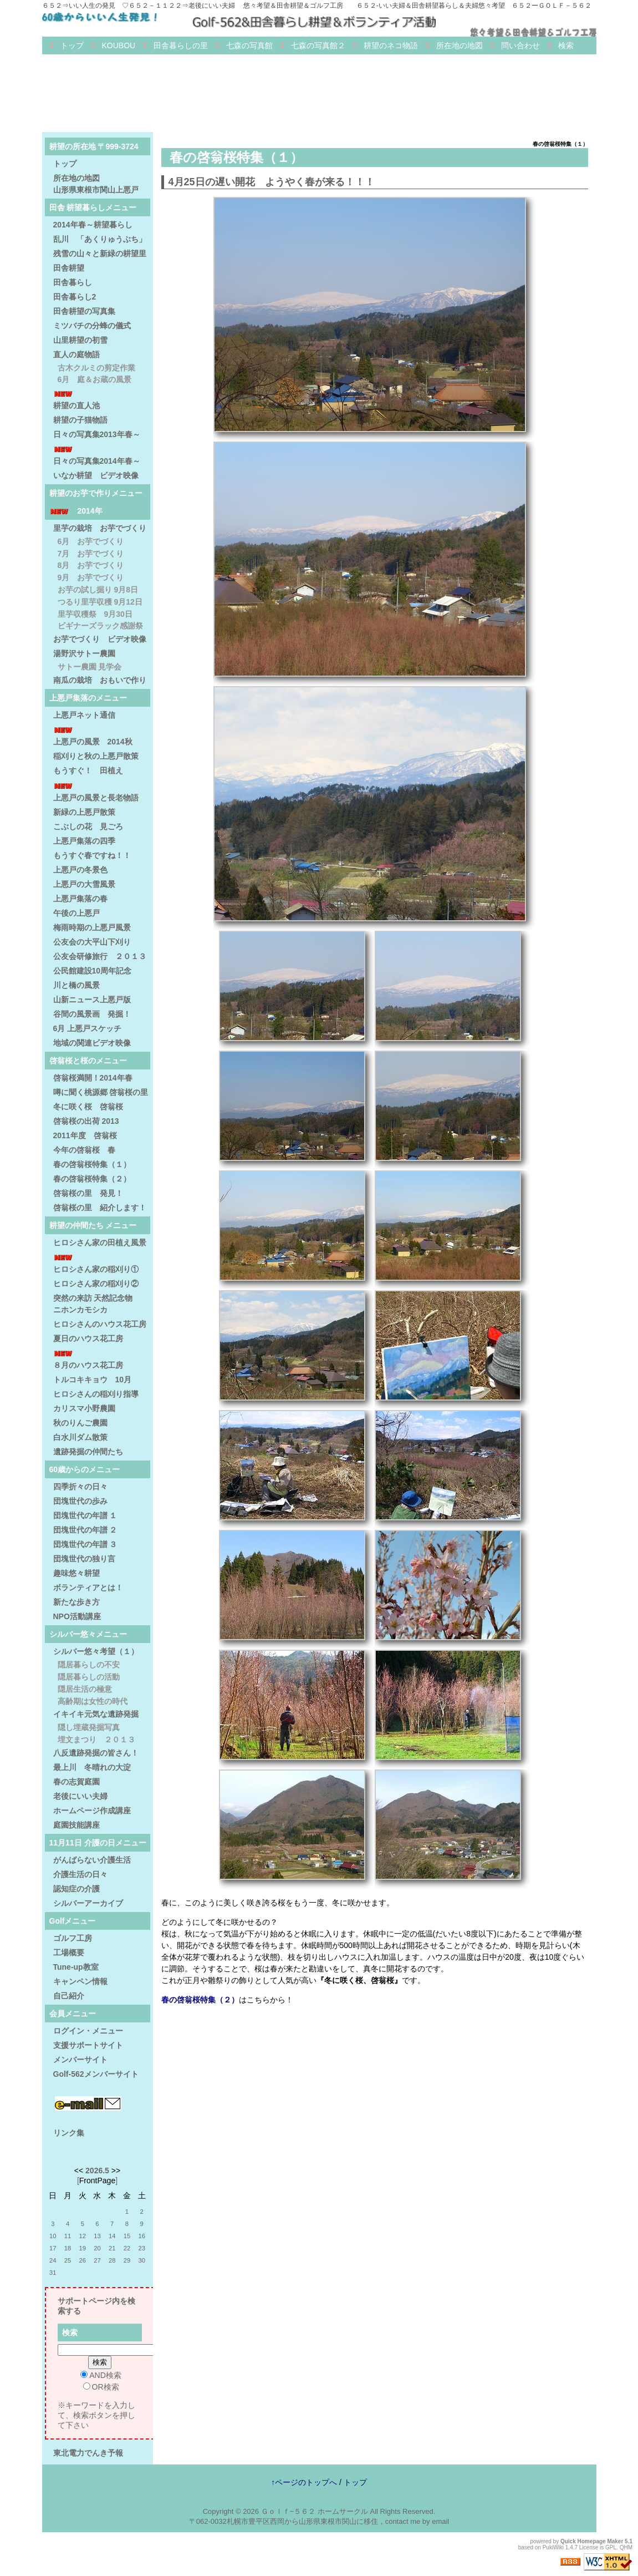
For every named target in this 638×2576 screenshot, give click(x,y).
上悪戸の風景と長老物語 (96, 797)
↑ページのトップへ (304, 2482)
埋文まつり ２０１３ (96, 1739)
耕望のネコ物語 (391, 45)
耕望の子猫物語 (80, 419)
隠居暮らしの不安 (89, 1664)
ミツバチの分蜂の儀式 (92, 325)
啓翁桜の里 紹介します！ (99, 1207)
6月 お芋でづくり (91, 541)
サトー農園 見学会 (90, 666)
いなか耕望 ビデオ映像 (96, 475)
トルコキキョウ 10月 (92, 1379)
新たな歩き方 (76, 1602)
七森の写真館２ (318, 45)
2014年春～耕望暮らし (92, 224)
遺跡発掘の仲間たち (88, 1451)
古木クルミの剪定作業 (96, 367)
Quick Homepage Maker (591, 2541)
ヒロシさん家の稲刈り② (96, 1283)
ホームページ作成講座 (92, 1810)
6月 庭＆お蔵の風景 (95, 379)
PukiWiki (553, 2547)
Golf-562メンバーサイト (96, 2074)
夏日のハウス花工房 (88, 1338)
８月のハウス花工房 (88, 1365)
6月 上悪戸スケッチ (87, 1028)
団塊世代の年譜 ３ (85, 1544)
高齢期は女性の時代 (92, 1701)
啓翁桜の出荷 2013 (86, 1121)
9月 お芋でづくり (91, 577)
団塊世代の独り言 (84, 1558)
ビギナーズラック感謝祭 (100, 625)
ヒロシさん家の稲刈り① (96, 1269)
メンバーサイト (80, 2059)
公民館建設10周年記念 (92, 970)
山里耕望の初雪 (80, 340)
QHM (626, 2547)
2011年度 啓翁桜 (85, 1135)
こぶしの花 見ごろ (88, 826)
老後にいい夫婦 (80, 1796)
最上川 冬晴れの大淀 (92, 1767)
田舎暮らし (72, 282)
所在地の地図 (459, 45)
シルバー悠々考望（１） (96, 1651)
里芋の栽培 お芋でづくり (99, 528)
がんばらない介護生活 (92, 1859)
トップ (72, 45)
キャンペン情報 (80, 1981)
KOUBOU (119, 45)
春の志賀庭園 (76, 1781)
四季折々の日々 (80, 1486)
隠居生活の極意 (85, 1689)
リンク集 (68, 2132)
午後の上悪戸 (76, 913)
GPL (610, 2547)
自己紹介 (68, 1995)
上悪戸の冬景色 (80, 869)
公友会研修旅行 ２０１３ (99, 956)
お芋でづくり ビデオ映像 (99, 639)
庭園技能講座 (76, 1825)
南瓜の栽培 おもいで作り (99, 680)
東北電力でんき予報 (88, 2452)
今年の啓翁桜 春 (84, 1149)
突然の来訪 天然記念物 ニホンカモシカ (101, 1304)
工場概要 (68, 1952)
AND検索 (100, 2375)
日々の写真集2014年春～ (96, 461)
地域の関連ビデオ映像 (92, 1042)
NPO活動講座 (77, 1616)
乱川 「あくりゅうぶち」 (99, 239)
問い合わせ (520, 45)
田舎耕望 (68, 267)
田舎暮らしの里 (181, 45)
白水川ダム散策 (80, 1437)
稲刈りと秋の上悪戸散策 (96, 756)
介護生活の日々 (80, 1874)
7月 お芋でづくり (91, 553)
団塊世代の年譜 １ (85, 1515)
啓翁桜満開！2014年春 (92, 1077)
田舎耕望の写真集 (84, 311)
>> (115, 2170)
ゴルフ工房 (72, 1938)
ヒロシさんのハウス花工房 (99, 1324)
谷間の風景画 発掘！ (92, 1014)
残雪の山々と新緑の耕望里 (99, 253)
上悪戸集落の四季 (84, 840)
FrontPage (97, 2180)
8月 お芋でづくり (91, 565)
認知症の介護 (76, 1888)
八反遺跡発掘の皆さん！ (96, 1752)
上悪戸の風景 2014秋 (92, 741)
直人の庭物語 (76, 354)
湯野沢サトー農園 (84, 653)
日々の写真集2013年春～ (96, 434)
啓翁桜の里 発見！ (88, 1193)
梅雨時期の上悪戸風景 (92, 927)
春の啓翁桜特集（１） (92, 1164)
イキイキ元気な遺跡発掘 (96, 1714)
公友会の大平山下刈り (92, 941)
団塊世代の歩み (80, 1501)
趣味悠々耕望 (76, 1573)
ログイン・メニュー (88, 2030)
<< (78, 2170)
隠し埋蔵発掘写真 (89, 1727)
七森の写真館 (249, 45)
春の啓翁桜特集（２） (200, 1999)
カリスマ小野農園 (84, 1408)
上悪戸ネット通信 (84, 715)
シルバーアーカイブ (88, 1903)
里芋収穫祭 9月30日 (95, 614)
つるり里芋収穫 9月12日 (100, 601)
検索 (566, 45)
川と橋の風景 (76, 985)
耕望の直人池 (76, 405)
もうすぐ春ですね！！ (92, 855)
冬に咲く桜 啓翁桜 (88, 1106)
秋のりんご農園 (80, 1422)
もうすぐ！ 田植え (88, 770)
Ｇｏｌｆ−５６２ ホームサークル (314, 2511)
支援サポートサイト (88, 2045)
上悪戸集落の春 (80, 898)
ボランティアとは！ (88, 1587)
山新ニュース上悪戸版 (92, 999)
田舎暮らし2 (74, 296)
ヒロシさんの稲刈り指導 (96, 1394)
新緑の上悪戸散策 (84, 812)
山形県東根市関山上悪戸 (96, 189)
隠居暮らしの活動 (89, 1676)
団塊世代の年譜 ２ (85, 1529)
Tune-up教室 (76, 1967)
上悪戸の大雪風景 (84, 884)
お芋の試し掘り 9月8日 (98, 589)
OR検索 (101, 2386)
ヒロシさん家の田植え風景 (99, 1242)
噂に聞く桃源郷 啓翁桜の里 (101, 1092)
